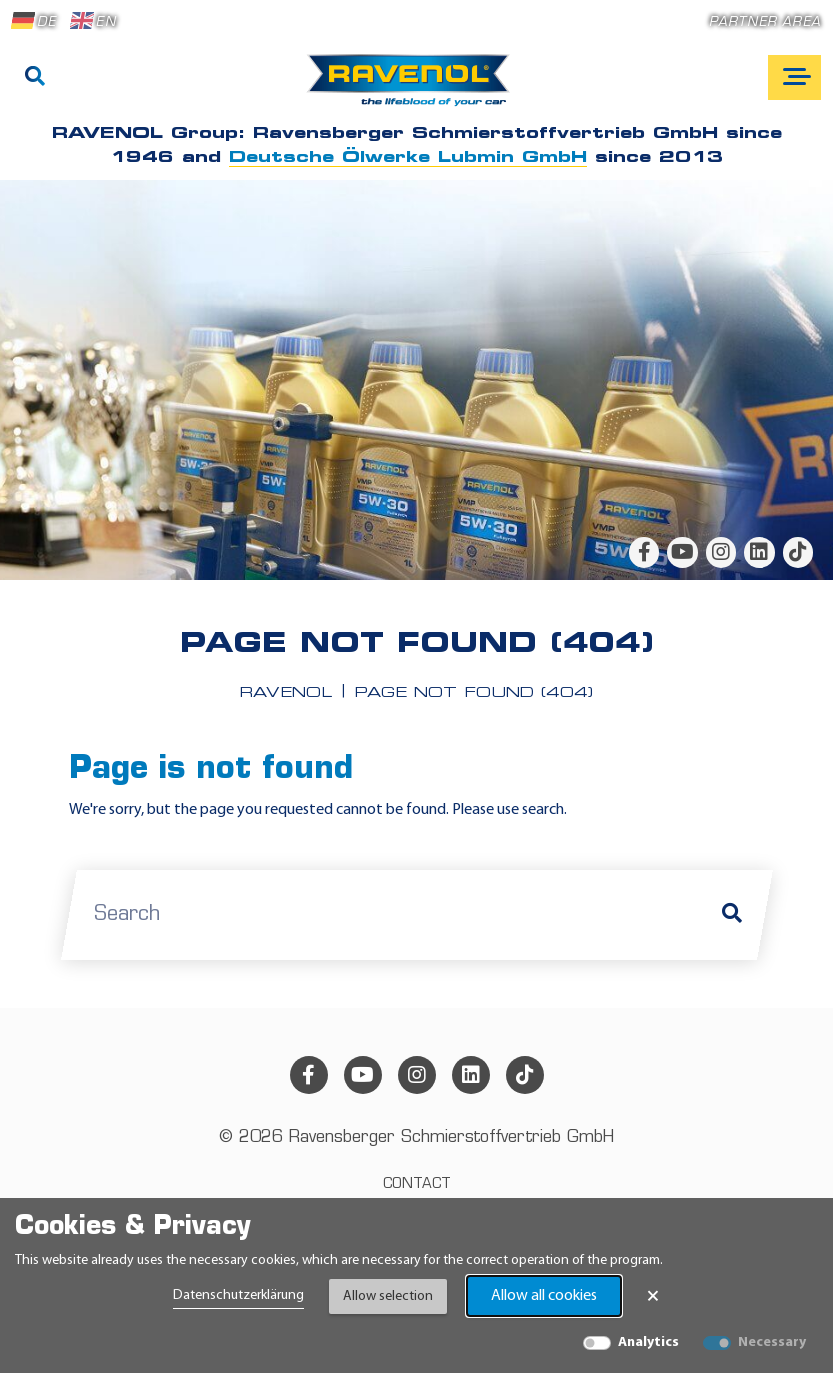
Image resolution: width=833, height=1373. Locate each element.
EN (93, 21)
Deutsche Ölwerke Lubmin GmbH (408, 158)
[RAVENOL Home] (413, 88)
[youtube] (682, 552)
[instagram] (721, 552)
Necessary (772, 1342)
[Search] (35, 78)
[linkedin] (759, 552)
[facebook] (644, 552)
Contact (417, 1184)
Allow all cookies (544, 1296)
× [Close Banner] (653, 1296)
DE (34, 21)
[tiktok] (798, 552)
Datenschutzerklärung (238, 1295)
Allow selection (388, 1296)
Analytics (648, 1342)
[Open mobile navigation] (794, 77)
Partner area (765, 22)
